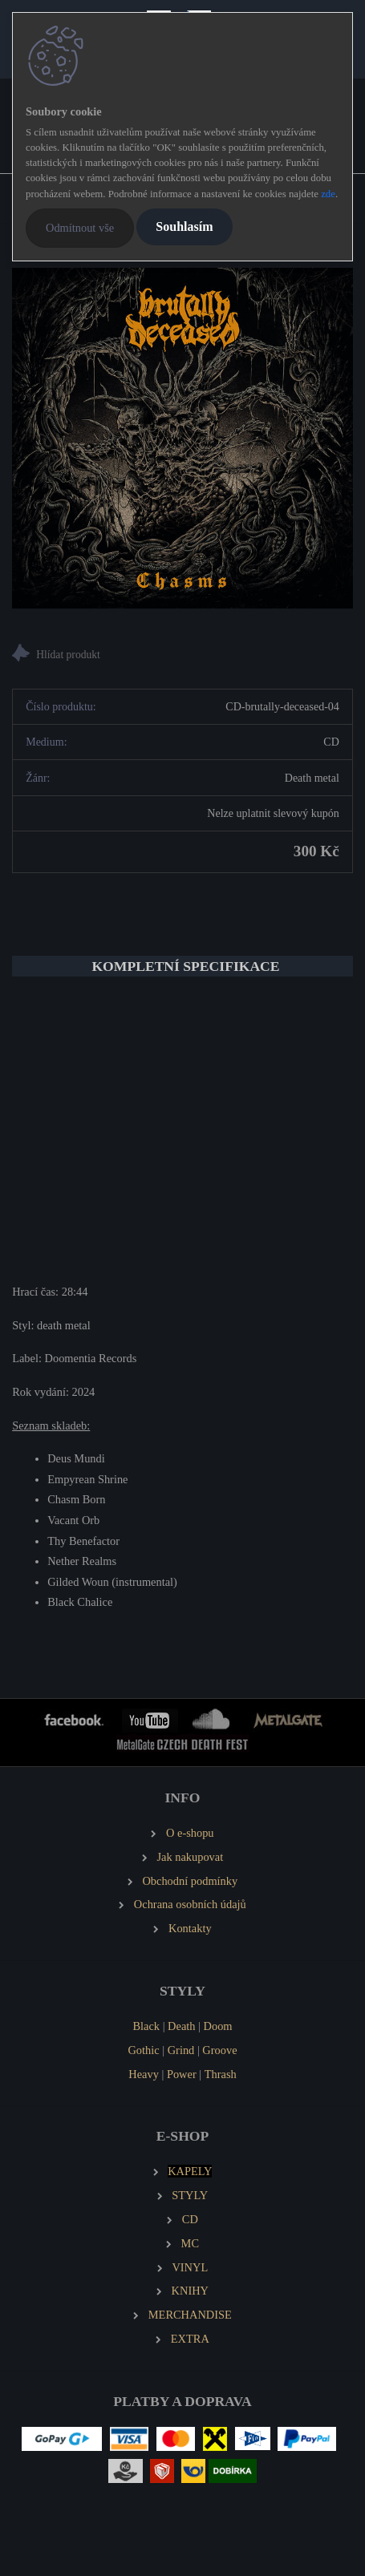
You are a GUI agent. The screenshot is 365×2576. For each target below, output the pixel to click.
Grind (181, 2050)
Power (182, 2074)
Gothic (143, 2050)
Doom (218, 2026)
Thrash (221, 2074)
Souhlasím (184, 226)
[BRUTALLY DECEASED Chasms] (182, 438)
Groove (219, 2050)
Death (181, 2026)
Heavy (143, 2074)
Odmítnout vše (80, 227)
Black (146, 2026)
